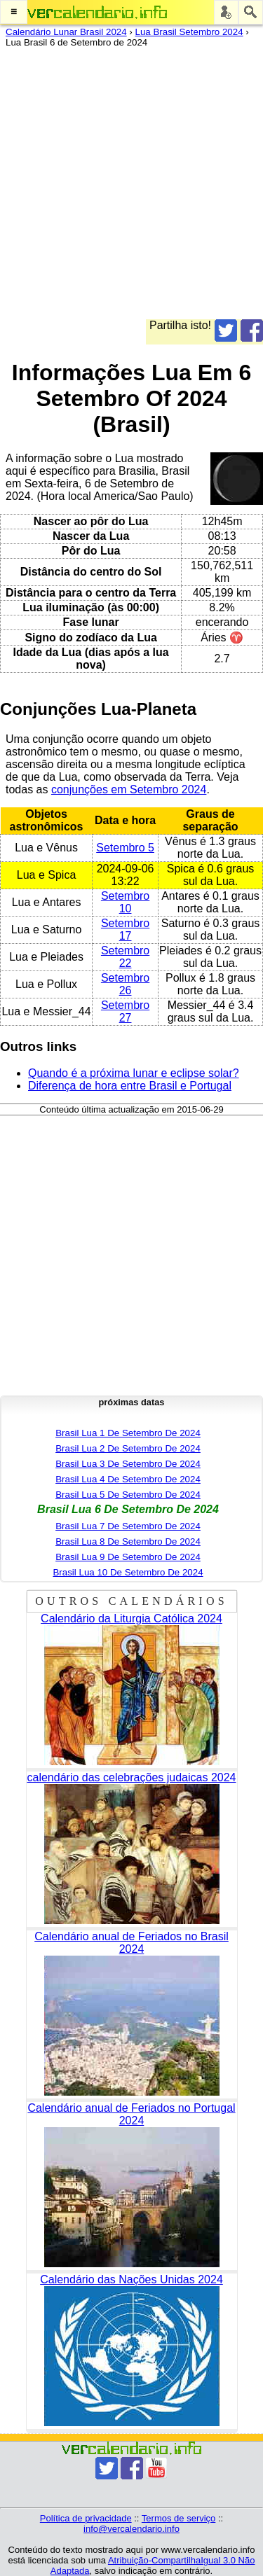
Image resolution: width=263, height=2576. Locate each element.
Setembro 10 (125, 902)
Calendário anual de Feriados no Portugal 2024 (131, 2114)
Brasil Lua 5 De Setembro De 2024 (128, 1494)
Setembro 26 (125, 984)
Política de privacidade (86, 2518)
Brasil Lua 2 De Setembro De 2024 (128, 1448)
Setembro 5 (125, 848)
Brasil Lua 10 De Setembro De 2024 (128, 1572)
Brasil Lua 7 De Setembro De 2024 (128, 1526)
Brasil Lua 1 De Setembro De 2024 (128, 1433)
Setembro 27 (125, 1011)
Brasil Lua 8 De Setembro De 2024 (128, 1541)
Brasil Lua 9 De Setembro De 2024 (128, 1557)
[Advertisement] (131, 188)
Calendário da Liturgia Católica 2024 (131, 1618)
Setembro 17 (125, 929)
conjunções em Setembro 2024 (128, 789)
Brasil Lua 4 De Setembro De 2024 (128, 1479)
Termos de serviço (178, 2518)
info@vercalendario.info (131, 2528)
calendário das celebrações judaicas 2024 (131, 1777)
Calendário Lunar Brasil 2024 (66, 32)
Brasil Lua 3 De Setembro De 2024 (128, 1463)
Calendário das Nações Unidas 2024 (131, 2279)
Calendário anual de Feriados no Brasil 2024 (131, 1942)
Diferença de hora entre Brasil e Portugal (129, 1086)
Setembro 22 (125, 957)
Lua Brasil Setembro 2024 (189, 32)
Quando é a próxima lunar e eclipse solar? (133, 1073)
